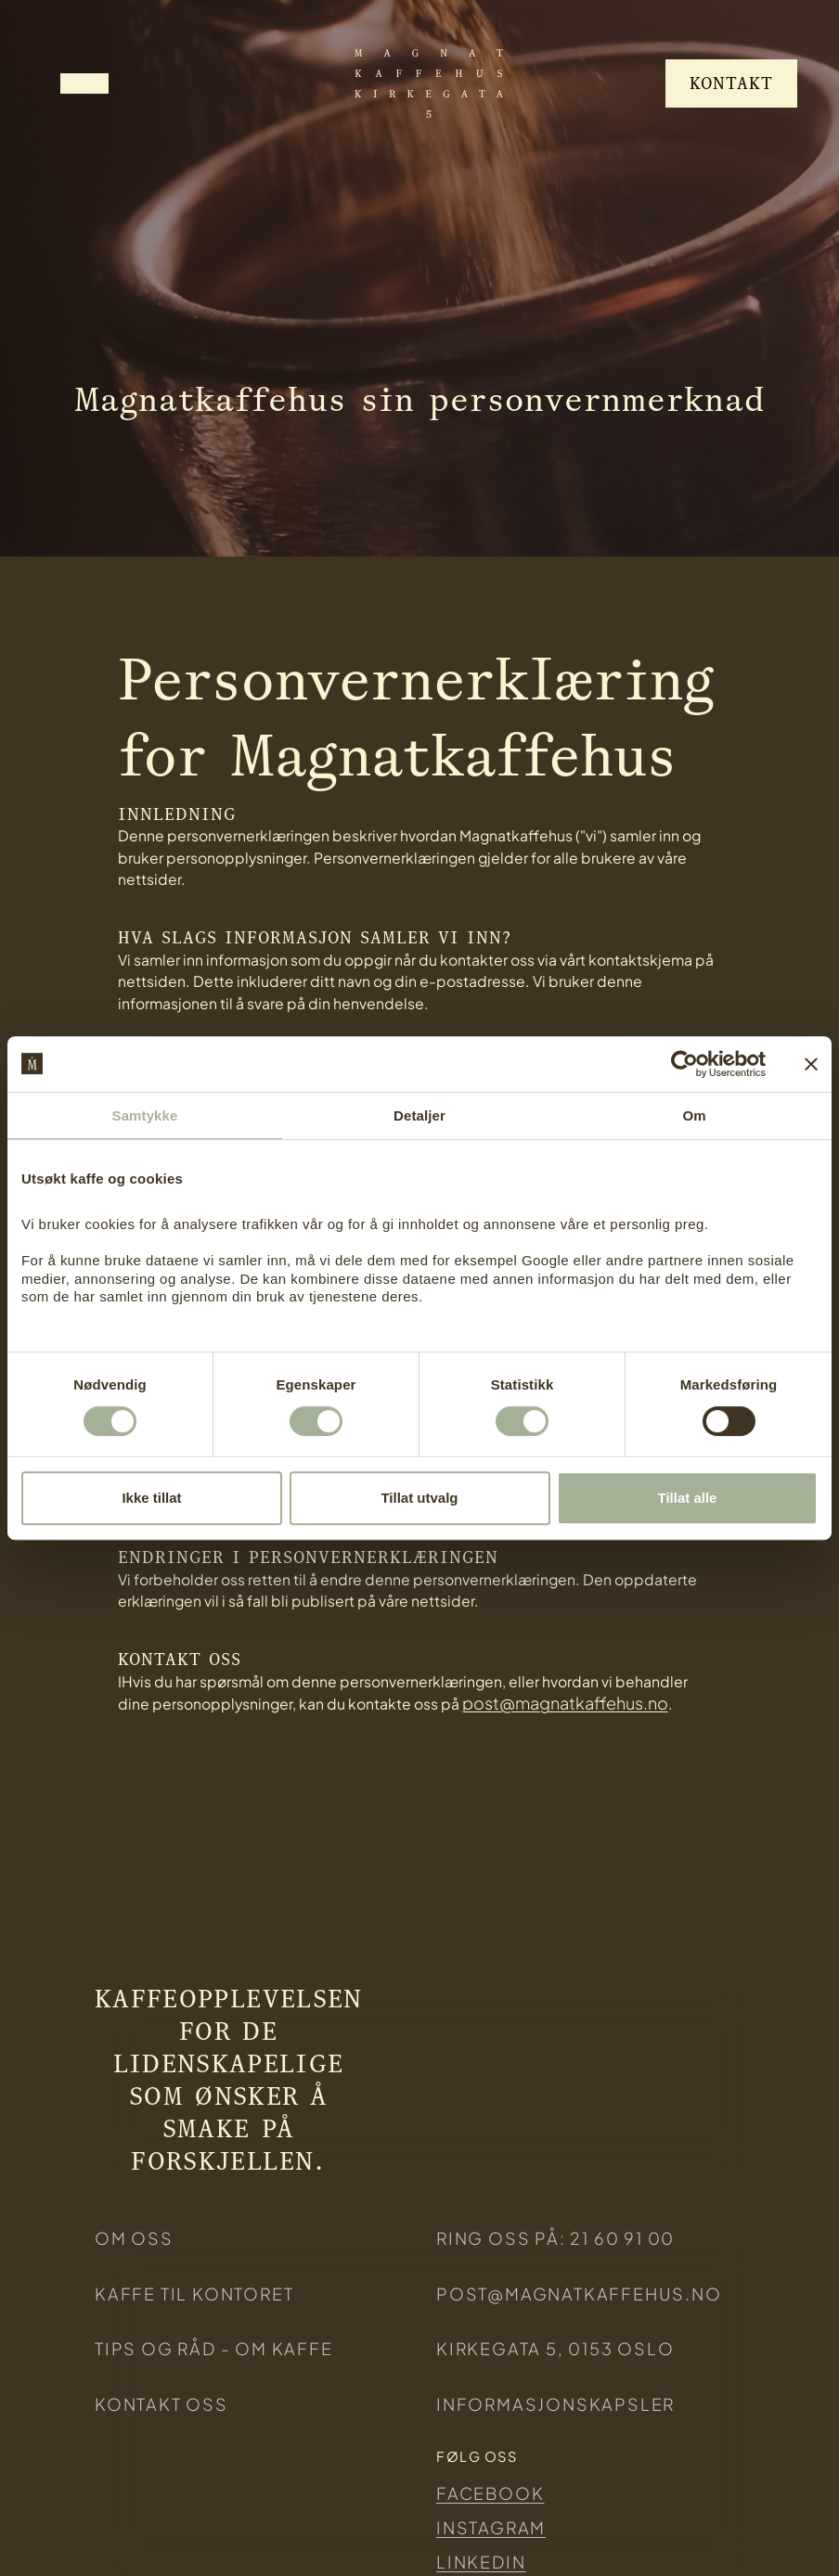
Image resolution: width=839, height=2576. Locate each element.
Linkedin (480, 2561)
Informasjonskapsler (555, 2404)
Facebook (490, 2493)
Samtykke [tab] (145, 1115)
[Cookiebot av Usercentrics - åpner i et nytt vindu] (684, 1064)
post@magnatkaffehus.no (565, 1702)
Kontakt (731, 83)
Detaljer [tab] (419, 1115)
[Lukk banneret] (811, 1063)
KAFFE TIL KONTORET (194, 2293)
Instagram (491, 2527)
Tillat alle (687, 1498)
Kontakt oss (161, 2404)
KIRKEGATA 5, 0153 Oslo (555, 2348)
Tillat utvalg (419, 1498)
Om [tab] (693, 1115)
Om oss (134, 2238)
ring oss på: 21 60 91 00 (555, 2238)
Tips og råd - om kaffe (214, 2348)
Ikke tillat (151, 1498)
